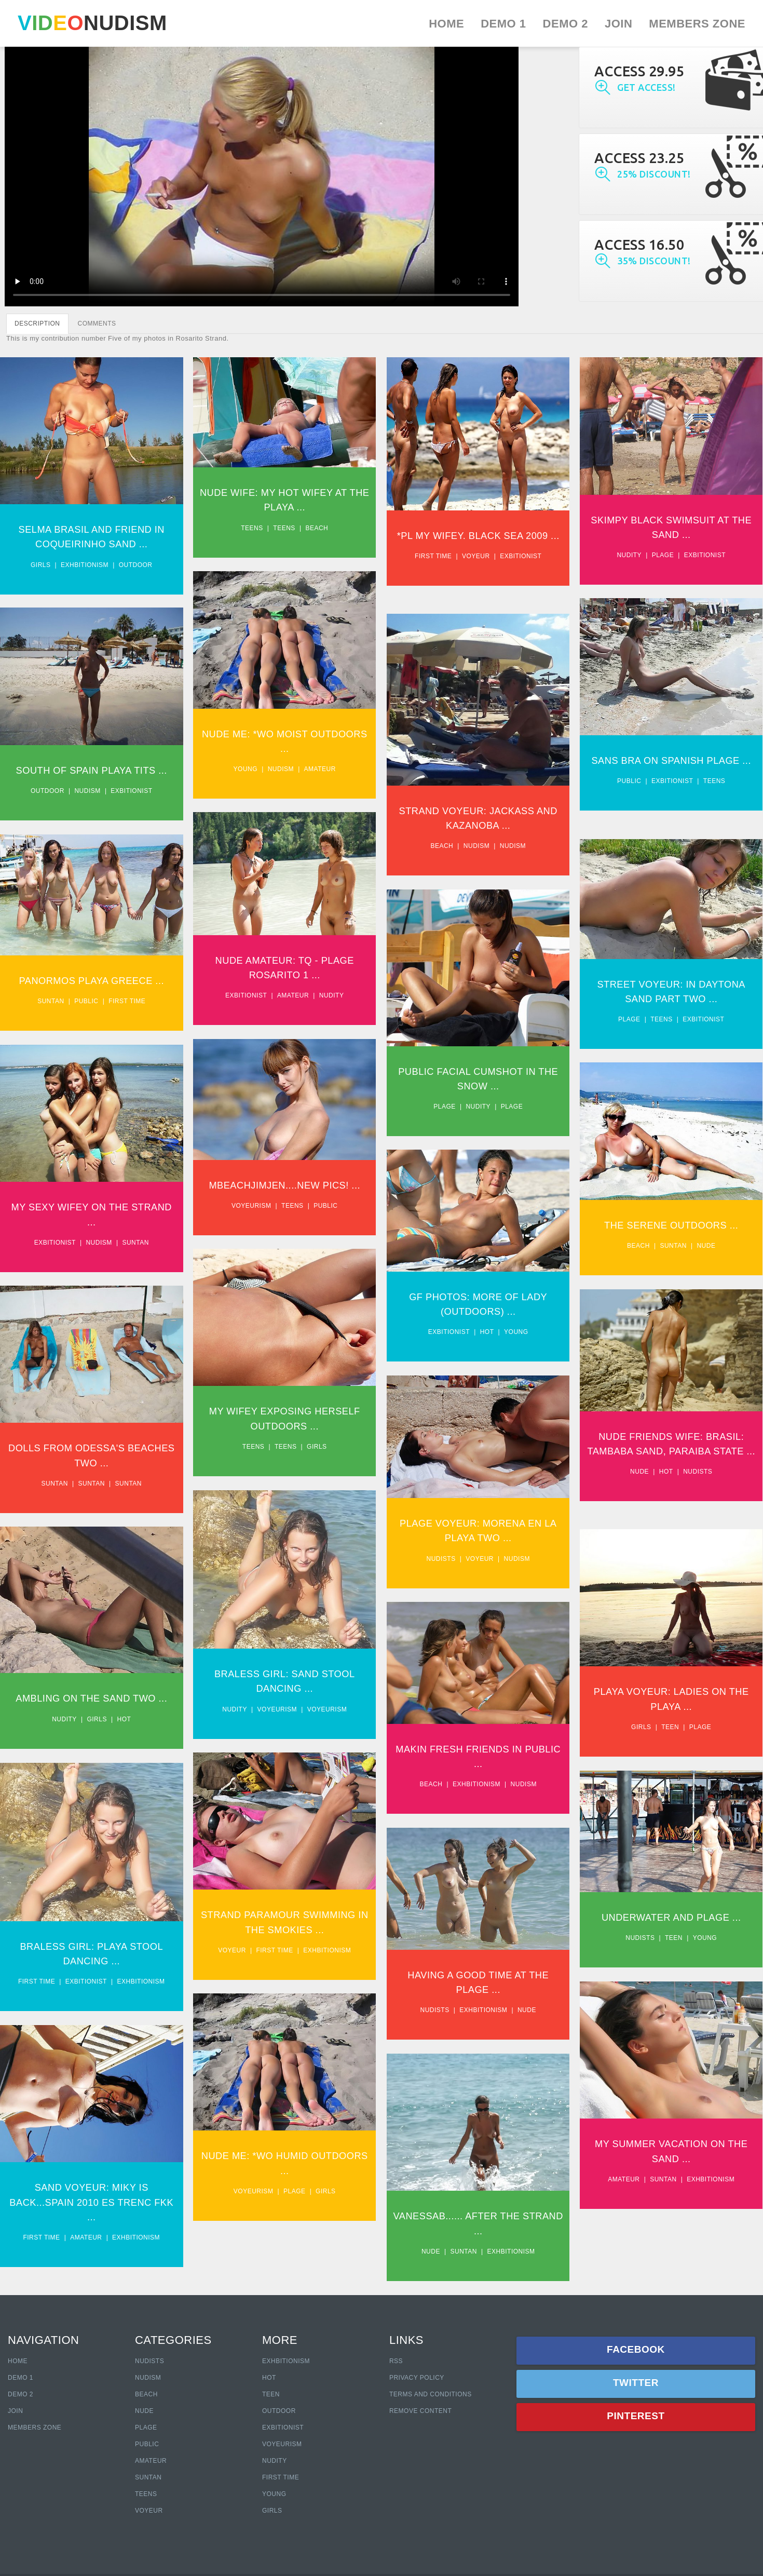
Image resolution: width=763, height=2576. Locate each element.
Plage (686, 555)
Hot (502, 1365)
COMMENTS (97, 323)
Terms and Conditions (430, 2394)
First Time (280, 2477)
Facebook (636, 2349)
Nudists (720, 1525)
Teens (260, 527)
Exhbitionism (84, 564)
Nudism (289, 777)
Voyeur (491, 570)
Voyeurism (259, 1234)
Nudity (652, 555)
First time (448, 570)
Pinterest (635, 2415)
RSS (396, 2361)
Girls (41, 564)
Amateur (328, 777)
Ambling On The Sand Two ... (91, 1747)
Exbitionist (536, 570)
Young (253, 777)
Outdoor (136, 564)
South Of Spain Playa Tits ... (91, 780)
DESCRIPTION (37, 323)
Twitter (636, 2382)
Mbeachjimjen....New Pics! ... (292, 1214)
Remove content (420, 2411)
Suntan (50, 1020)
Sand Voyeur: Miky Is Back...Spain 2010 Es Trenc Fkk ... (91, 2271)
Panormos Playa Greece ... (91, 1000)
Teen (693, 1776)
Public (652, 805)
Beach (325, 527)
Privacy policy (416, 2377)
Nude (729, 1275)
